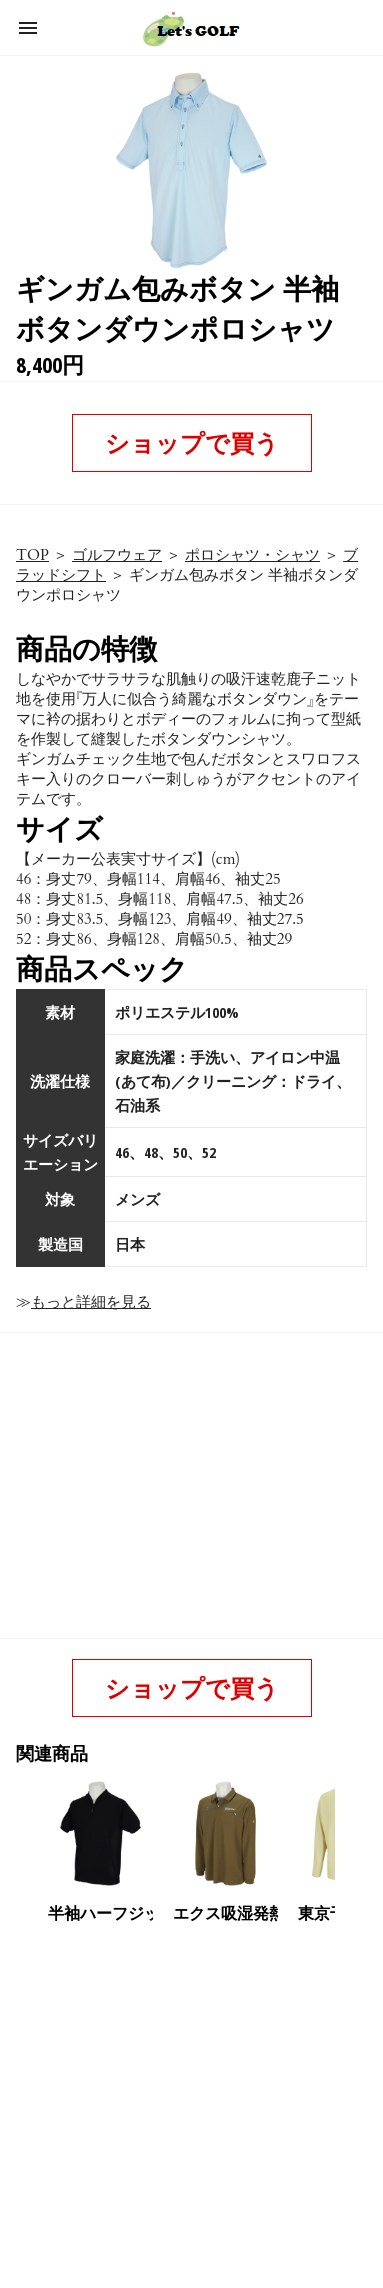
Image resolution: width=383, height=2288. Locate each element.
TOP (32, 555)
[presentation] (352, 1834)
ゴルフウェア (117, 555)
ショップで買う (192, 442)
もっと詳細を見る (91, 1302)
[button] (28, 28)
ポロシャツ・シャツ (252, 555)
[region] (187, 2086)
